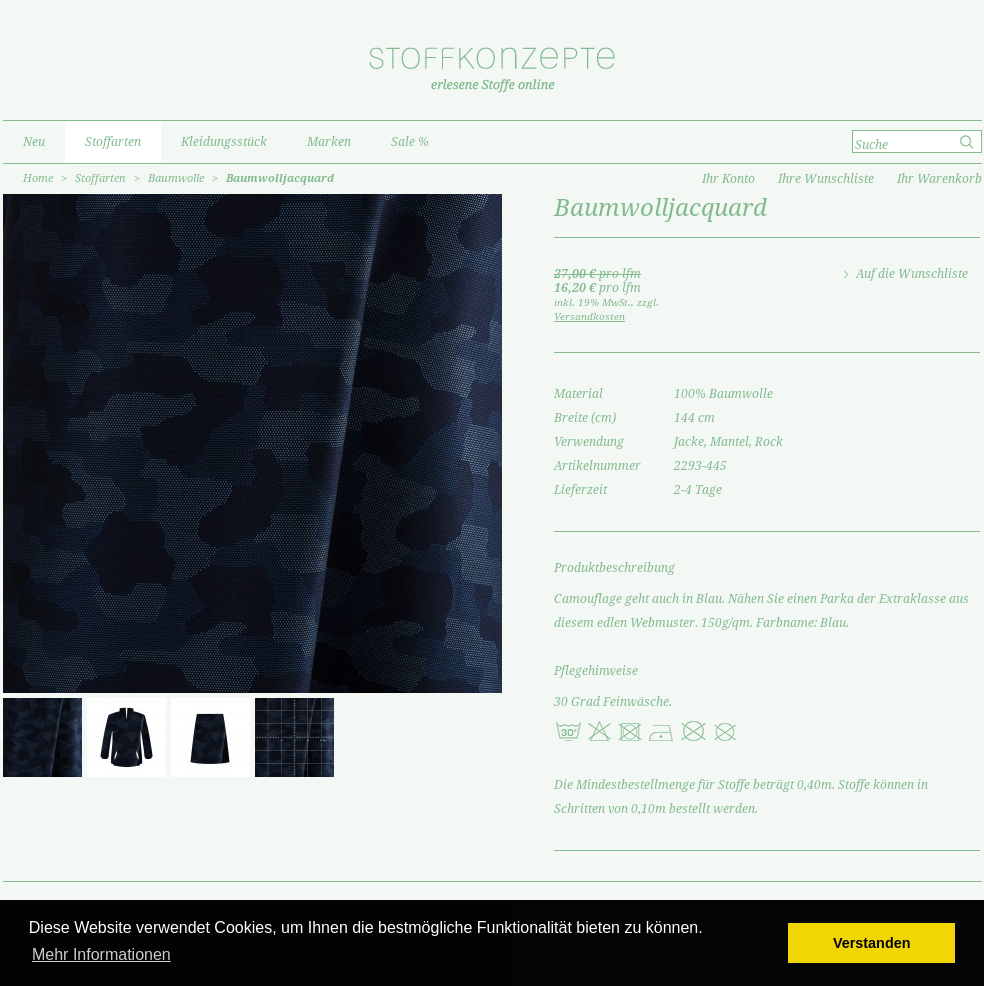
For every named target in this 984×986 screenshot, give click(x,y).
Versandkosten (589, 316)
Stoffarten (100, 178)
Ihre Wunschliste (826, 179)
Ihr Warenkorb (939, 179)
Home (38, 178)
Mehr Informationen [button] (101, 954)
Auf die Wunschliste (912, 274)
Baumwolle (176, 178)
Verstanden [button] (872, 943)
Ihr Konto (728, 179)
